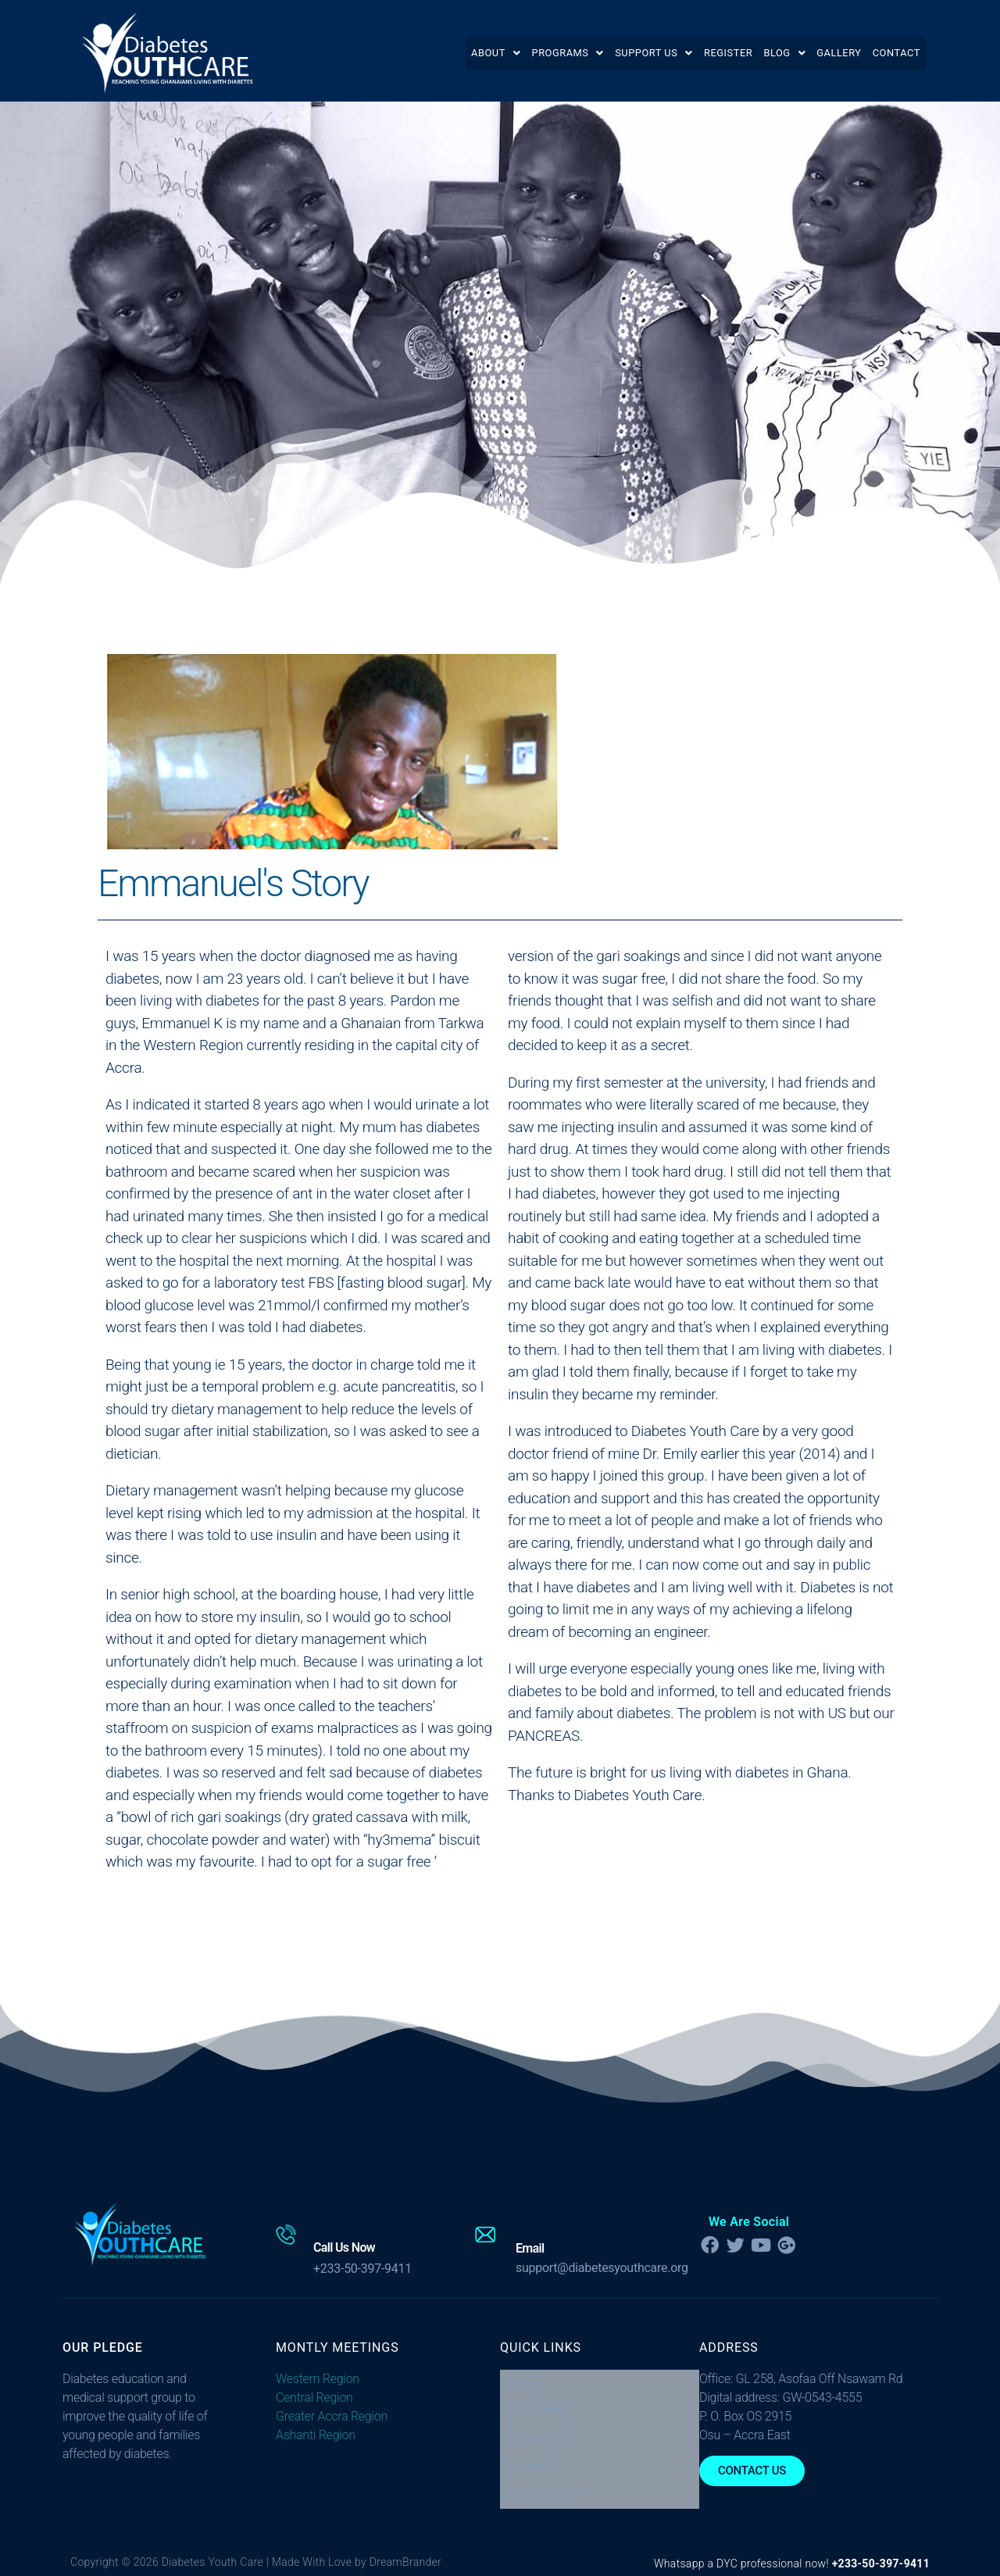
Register (695, 53)
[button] (431, 53)
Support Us (610, 53)
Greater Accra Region (332, 2416)
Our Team (526, 2442)
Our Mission (531, 2421)
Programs (513, 53)
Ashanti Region (315, 2435)
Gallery (824, 53)
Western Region (317, 2378)
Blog (760, 53)
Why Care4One (539, 2463)
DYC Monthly (534, 2400)
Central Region (314, 2397)
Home (516, 2379)
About (431, 53)
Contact (891, 53)
